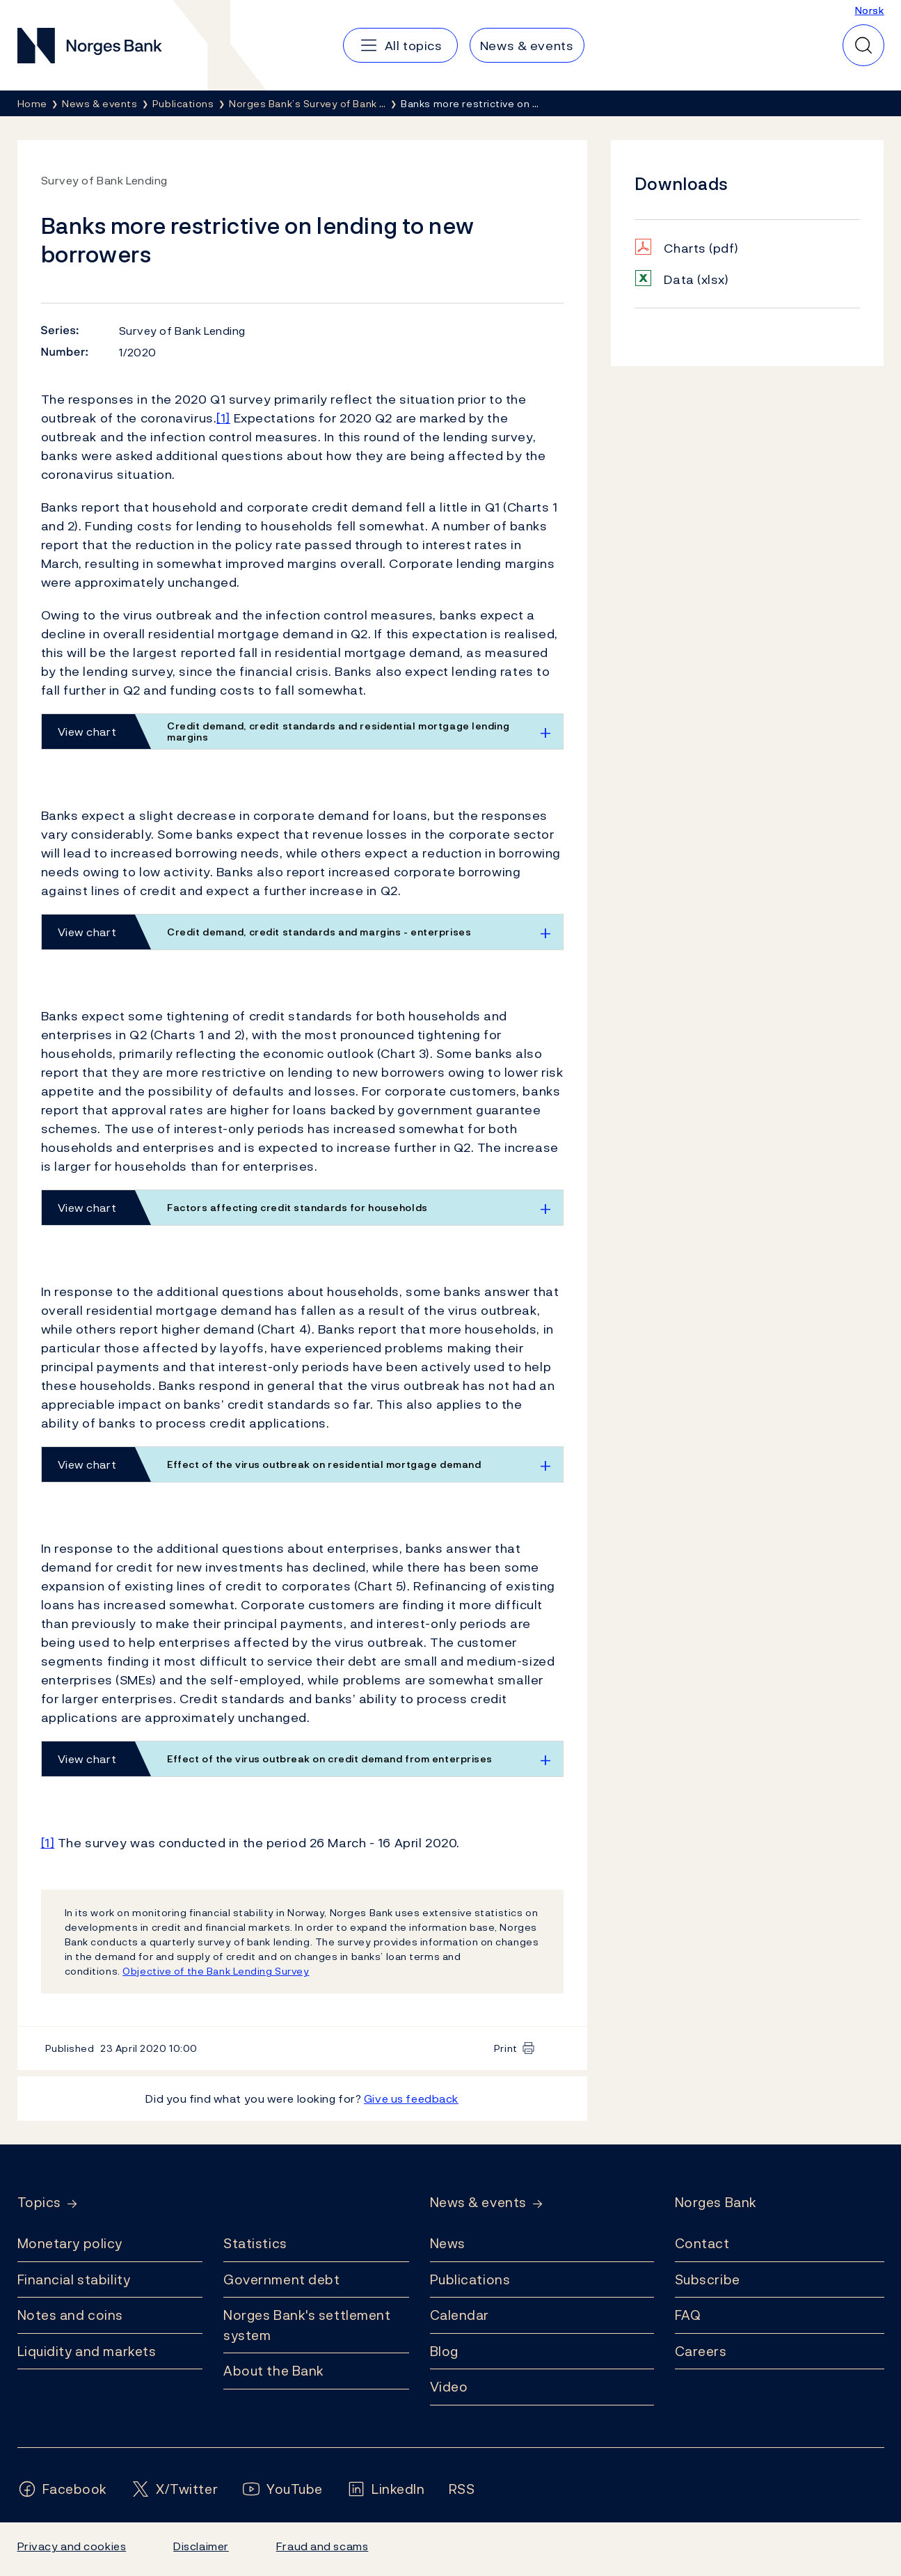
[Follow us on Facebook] (62, 2489)
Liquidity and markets (87, 2351)
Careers (701, 2351)
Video (449, 2386)
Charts (701, 248)
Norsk (869, 10)
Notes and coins (70, 2315)
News (447, 2243)
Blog (444, 2351)
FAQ (688, 2315)
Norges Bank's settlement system (307, 2325)
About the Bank (273, 2370)
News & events (478, 2202)
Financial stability (74, 2279)
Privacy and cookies (72, 2546)
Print (506, 2048)
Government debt (281, 2279)
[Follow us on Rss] (462, 2489)
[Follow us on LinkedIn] (385, 2489)
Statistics (255, 2243)
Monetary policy (69, 2243)
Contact (702, 2243)
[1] (223, 418)
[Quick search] (863, 45)
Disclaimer (201, 2546)
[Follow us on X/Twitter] (174, 2489)
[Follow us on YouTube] (282, 2489)
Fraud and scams (322, 2546)
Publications (470, 2279)
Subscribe (707, 2279)
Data (696, 279)
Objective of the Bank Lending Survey (215, 1970)
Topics (39, 2202)
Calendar (460, 2315)
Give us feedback (411, 2098)
